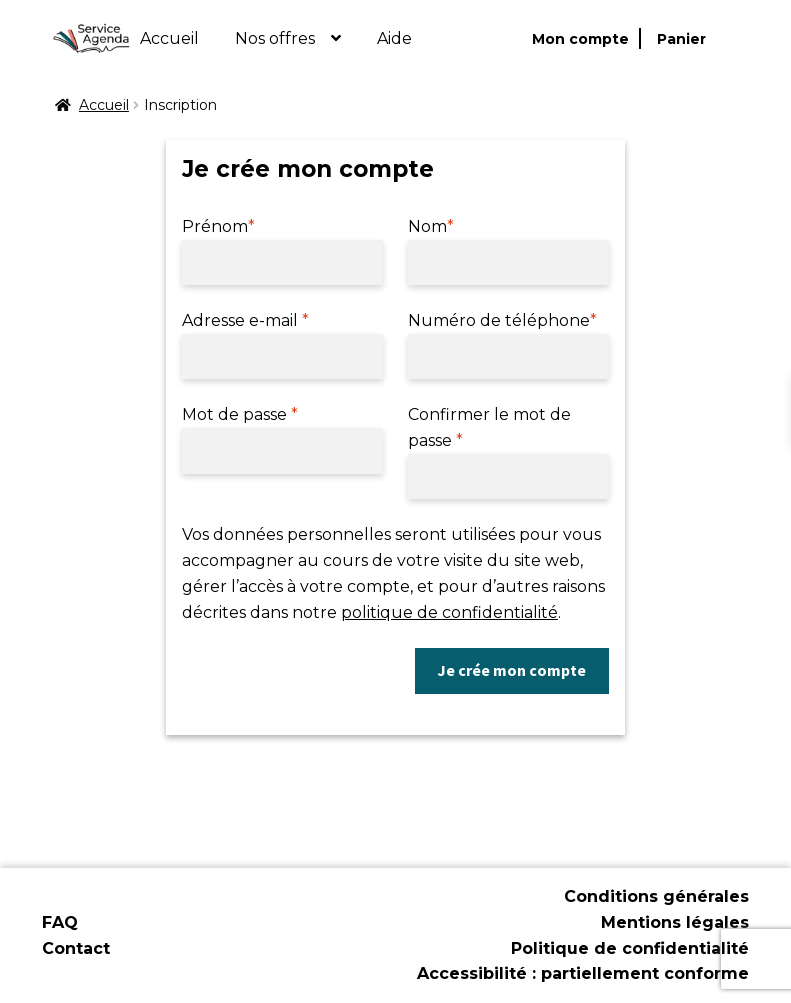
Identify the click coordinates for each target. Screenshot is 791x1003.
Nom (431, 226)
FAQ (60, 922)
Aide (394, 38)
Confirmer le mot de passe (489, 427)
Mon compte (580, 39)
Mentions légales (675, 922)
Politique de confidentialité (630, 948)
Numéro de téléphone (502, 320)
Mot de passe (240, 414)
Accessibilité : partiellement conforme (583, 973)
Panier (681, 39)
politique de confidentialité (449, 612)
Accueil (169, 38)
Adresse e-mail (245, 320)
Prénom (218, 226)
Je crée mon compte (511, 670)
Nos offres (275, 38)
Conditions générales (656, 896)
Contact (76, 948)
